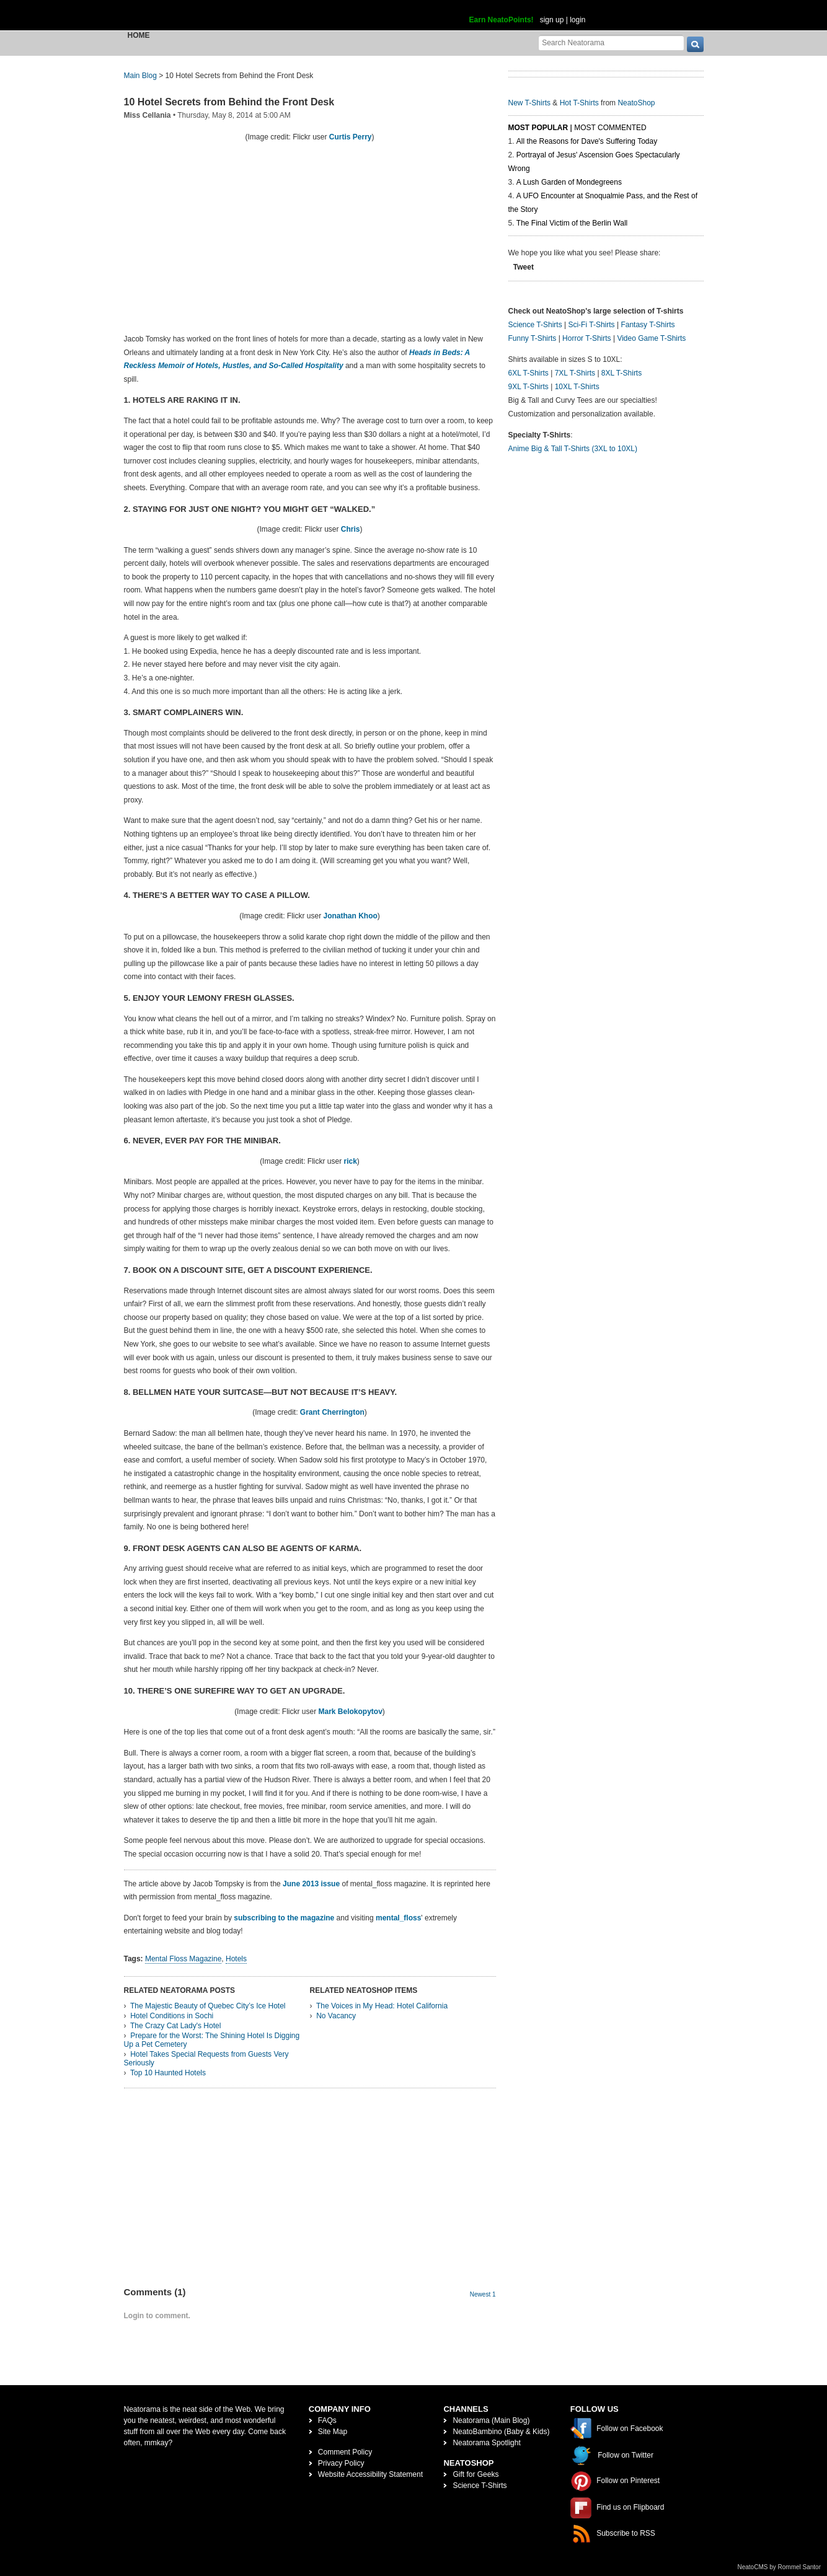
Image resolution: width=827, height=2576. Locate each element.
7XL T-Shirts (575, 373)
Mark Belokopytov (351, 1711)
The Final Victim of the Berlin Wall (571, 223)
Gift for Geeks (475, 2474)
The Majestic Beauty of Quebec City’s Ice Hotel (208, 2006)
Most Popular (538, 127)
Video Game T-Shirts (651, 338)
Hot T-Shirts (579, 103)
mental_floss (398, 1918)
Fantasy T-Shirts (647, 324)
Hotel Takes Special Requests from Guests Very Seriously (206, 2058)
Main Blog (140, 75)
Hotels (236, 1958)
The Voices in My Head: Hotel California (382, 2006)
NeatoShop (636, 103)
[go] (695, 44)
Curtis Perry (350, 137)
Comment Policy (345, 2452)
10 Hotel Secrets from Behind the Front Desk (229, 102)
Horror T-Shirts (586, 338)
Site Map (332, 2431)
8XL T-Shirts (621, 373)
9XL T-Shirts (528, 386)
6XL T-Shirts (528, 373)
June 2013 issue (310, 1883)
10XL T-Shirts (577, 386)
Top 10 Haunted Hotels (168, 2072)
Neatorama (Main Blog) (491, 2420)
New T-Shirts (529, 103)
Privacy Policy (341, 2463)
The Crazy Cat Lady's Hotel (175, 2025)
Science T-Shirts (535, 324)
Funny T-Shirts (532, 338)
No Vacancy (336, 2015)
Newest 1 (483, 2294)
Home (139, 35)
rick (350, 1161)
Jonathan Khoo (351, 916)
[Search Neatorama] (611, 42)
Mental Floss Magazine (183, 1958)
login (577, 19)
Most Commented (610, 127)
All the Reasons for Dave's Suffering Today (586, 141)
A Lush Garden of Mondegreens (569, 182)
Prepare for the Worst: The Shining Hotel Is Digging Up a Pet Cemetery (212, 2040)
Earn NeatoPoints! (501, 19)
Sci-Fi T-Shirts (591, 324)
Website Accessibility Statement (370, 2474)
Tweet (523, 267)
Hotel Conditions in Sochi (171, 2015)
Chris (350, 529)
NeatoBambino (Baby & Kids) (501, 2431)
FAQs (327, 2420)
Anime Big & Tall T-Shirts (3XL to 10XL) (573, 448)
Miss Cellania (147, 115)
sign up (552, 19)
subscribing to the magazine (284, 1918)
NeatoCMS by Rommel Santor (779, 2567)
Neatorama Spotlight (486, 2442)
